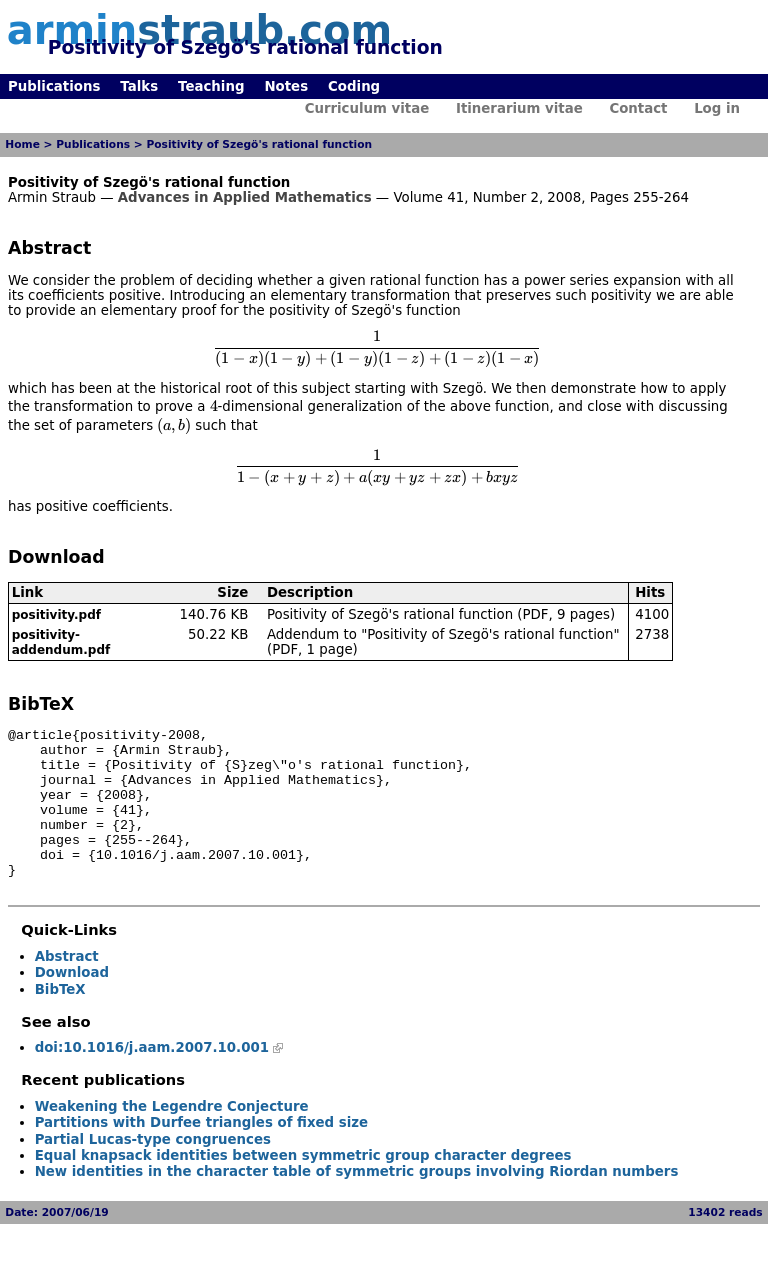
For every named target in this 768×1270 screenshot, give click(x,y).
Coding (354, 86)
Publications (54, 86)
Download (72, 1002)
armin (199, 30)
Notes (286, 86)
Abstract (67, 986)
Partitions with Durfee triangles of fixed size (201, 1152)
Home (22, 144)
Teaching (211, 86)
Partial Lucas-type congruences (153, 1169)
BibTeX (60, 1019)
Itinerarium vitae (519, 108)
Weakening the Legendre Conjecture (172, 1136)
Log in (717, 108)
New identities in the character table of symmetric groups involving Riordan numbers (357, 1201)
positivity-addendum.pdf (61, 642)
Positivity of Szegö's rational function (259, 144)
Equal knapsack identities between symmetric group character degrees (303, 1185)
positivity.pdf (56, 615)
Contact (638, 108)
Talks (139, 86)
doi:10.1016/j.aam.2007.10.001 (152, 1077)
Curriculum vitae (367, 108)
